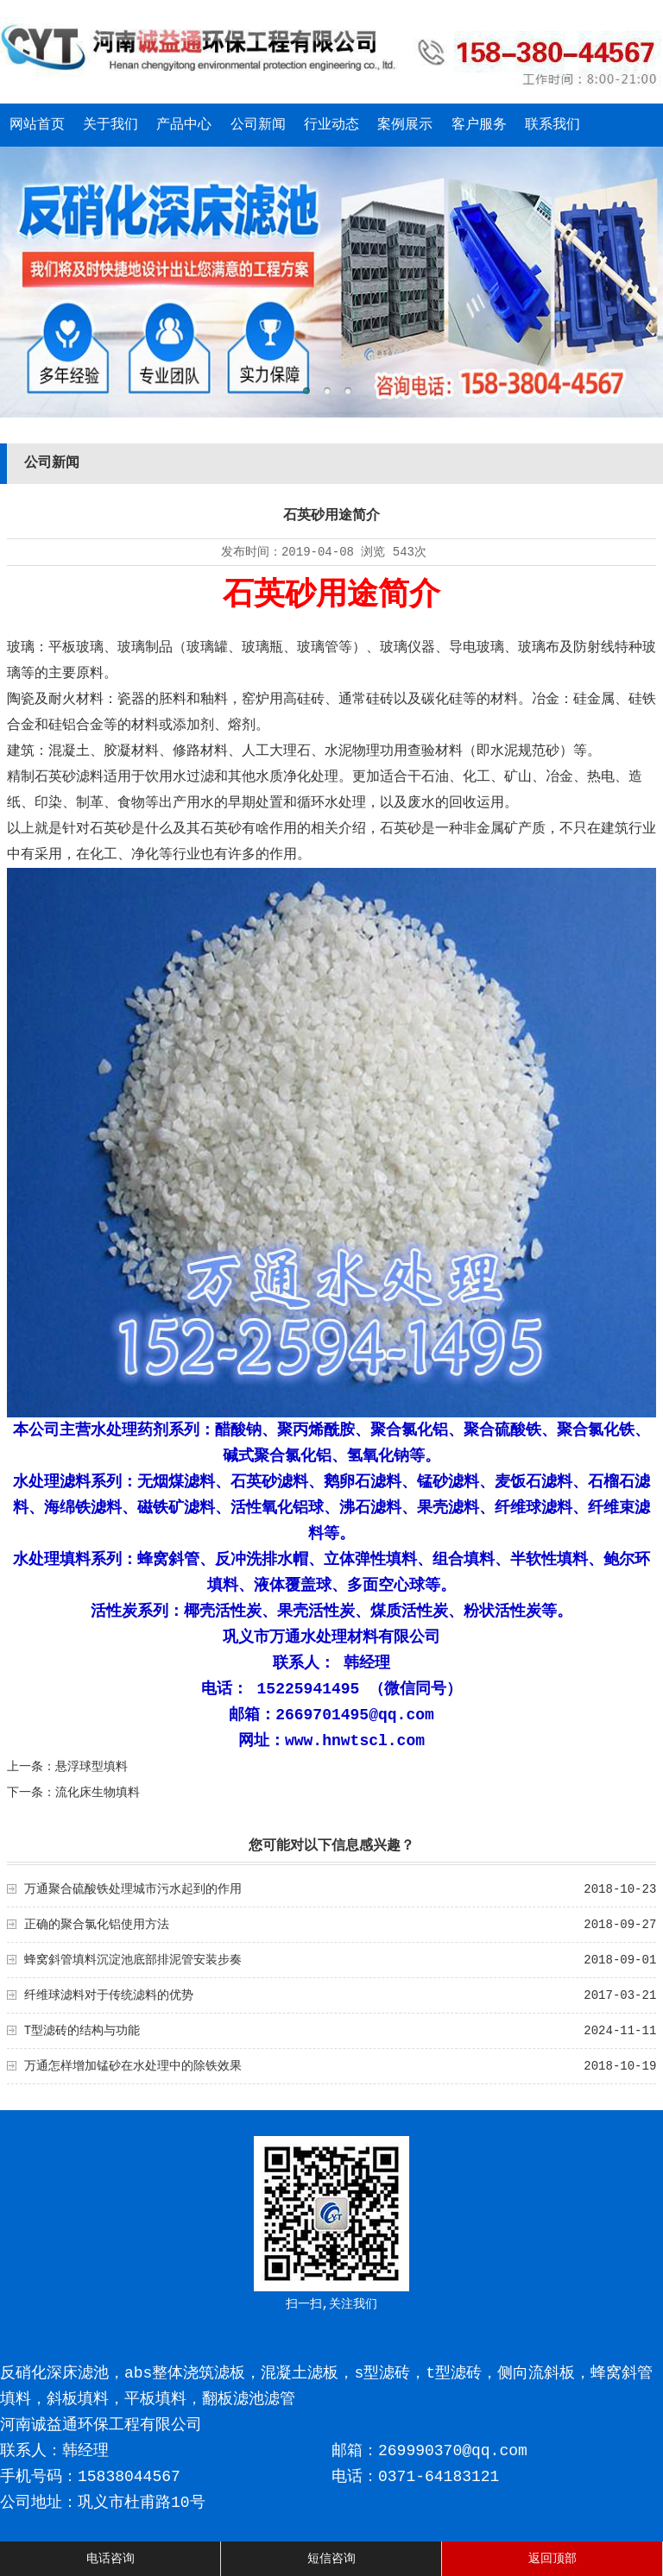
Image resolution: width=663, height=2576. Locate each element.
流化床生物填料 (97, 1793)
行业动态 (331, 125)
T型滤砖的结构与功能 (82, 2031)
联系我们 (552, 125)
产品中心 (184, 125)
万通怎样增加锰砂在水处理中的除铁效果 (133, 2066)
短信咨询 (331, 2559)
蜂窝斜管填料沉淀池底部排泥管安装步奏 (133, 1960)
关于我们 (110, 125)
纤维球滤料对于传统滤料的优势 (108, 1995)
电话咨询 (110, 2559)
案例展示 (405, 125)
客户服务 (479, 125)
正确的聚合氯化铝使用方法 (96, 1925)
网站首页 (37, 125)
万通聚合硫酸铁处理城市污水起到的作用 (133, 1889)
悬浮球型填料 (91, 1767)
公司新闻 (258, 125)
